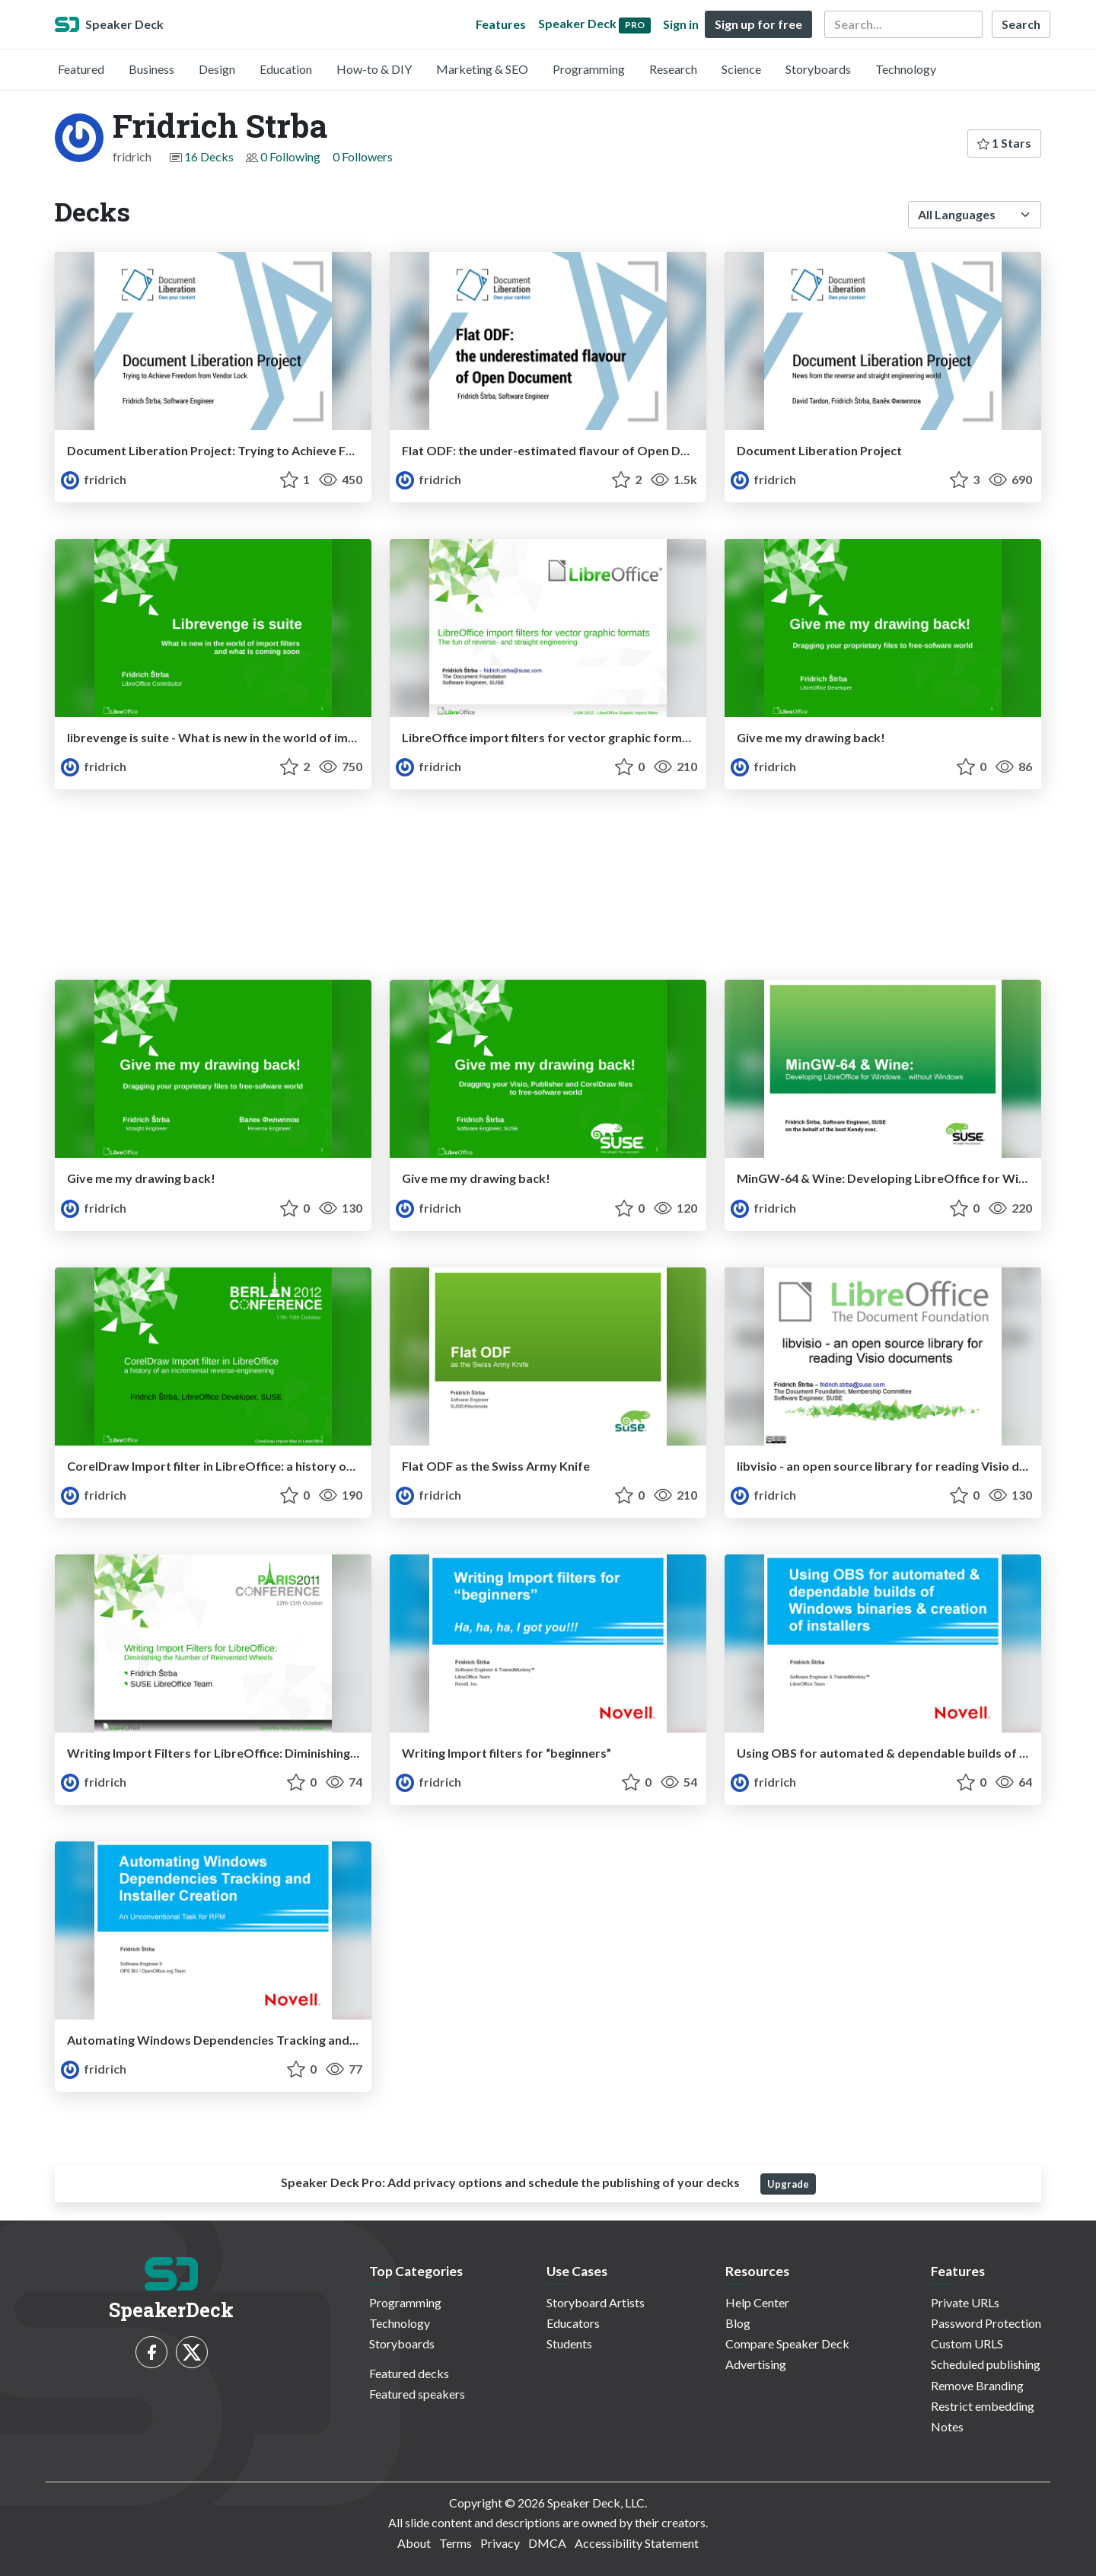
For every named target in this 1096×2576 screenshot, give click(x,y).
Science (741, 69)
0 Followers (363, 156)
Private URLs (965, 2302)
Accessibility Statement (637, 2543)
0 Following (290, 156)
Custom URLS (967, 2343)
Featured (81, 69)
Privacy (500, 2543)
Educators (573, 2323)
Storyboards (818, 69)
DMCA (547, 2543)
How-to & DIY (374, 69)
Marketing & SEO (482, 69)
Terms (455, 2543)
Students (569, 2343)
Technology (905, 69)
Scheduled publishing (985, 2364)
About (414, 2543)
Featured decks (409, 2373)
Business (151, 69)
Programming (589, 69)
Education (286, 69)
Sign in (681, 24)
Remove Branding (977, 2385)
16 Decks (209, 156)
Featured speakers (417, 2393)
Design (217, 69)
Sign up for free (758, 24)
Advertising (755, 2364)
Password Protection (986, 2323)
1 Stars (1004, 142)
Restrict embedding (982, 2406)
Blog (737, 2323)
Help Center (757, 2302)
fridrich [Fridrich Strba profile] (93, 479)
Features (501, 24)
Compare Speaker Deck (787, 2343)
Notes (947, 2426)
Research (673, 69)
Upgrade (788, 2184)
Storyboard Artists (595, 2302)
